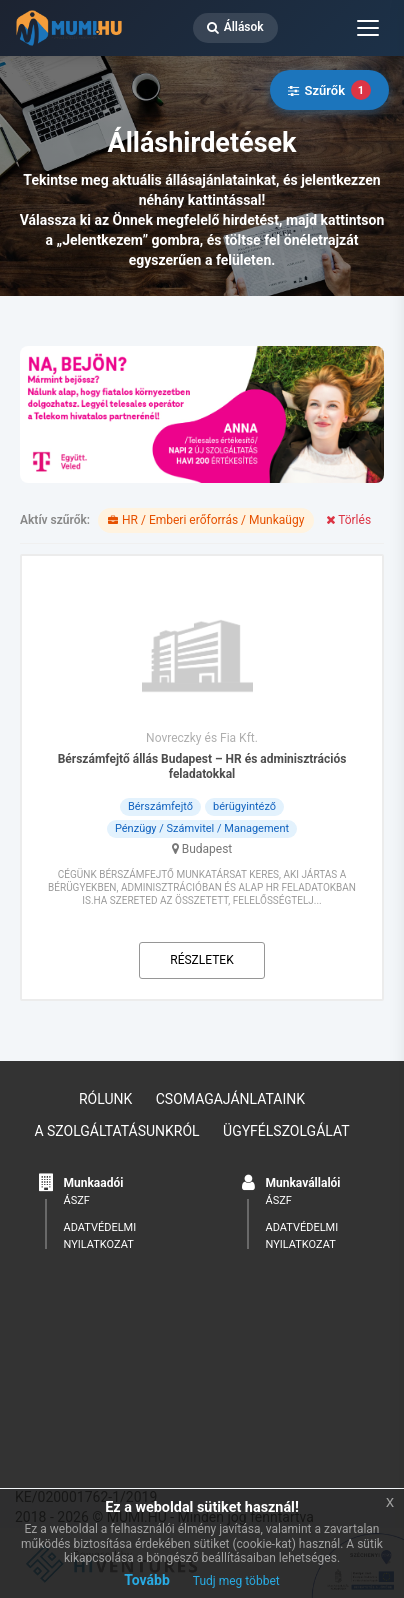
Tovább (147, 1580)
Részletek (201, 960)
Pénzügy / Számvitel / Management (202, 828)
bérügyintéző (244, 806)
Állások (235, 27)
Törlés (348, 520)
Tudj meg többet (236, 1581)
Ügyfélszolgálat (286, 1131)
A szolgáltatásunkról (116, 1131)
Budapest (207, 849)
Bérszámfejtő (160, 806)
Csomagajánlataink (230, 1099)
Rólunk (105, 1099)
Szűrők (329, 90)
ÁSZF (77, 1200)
